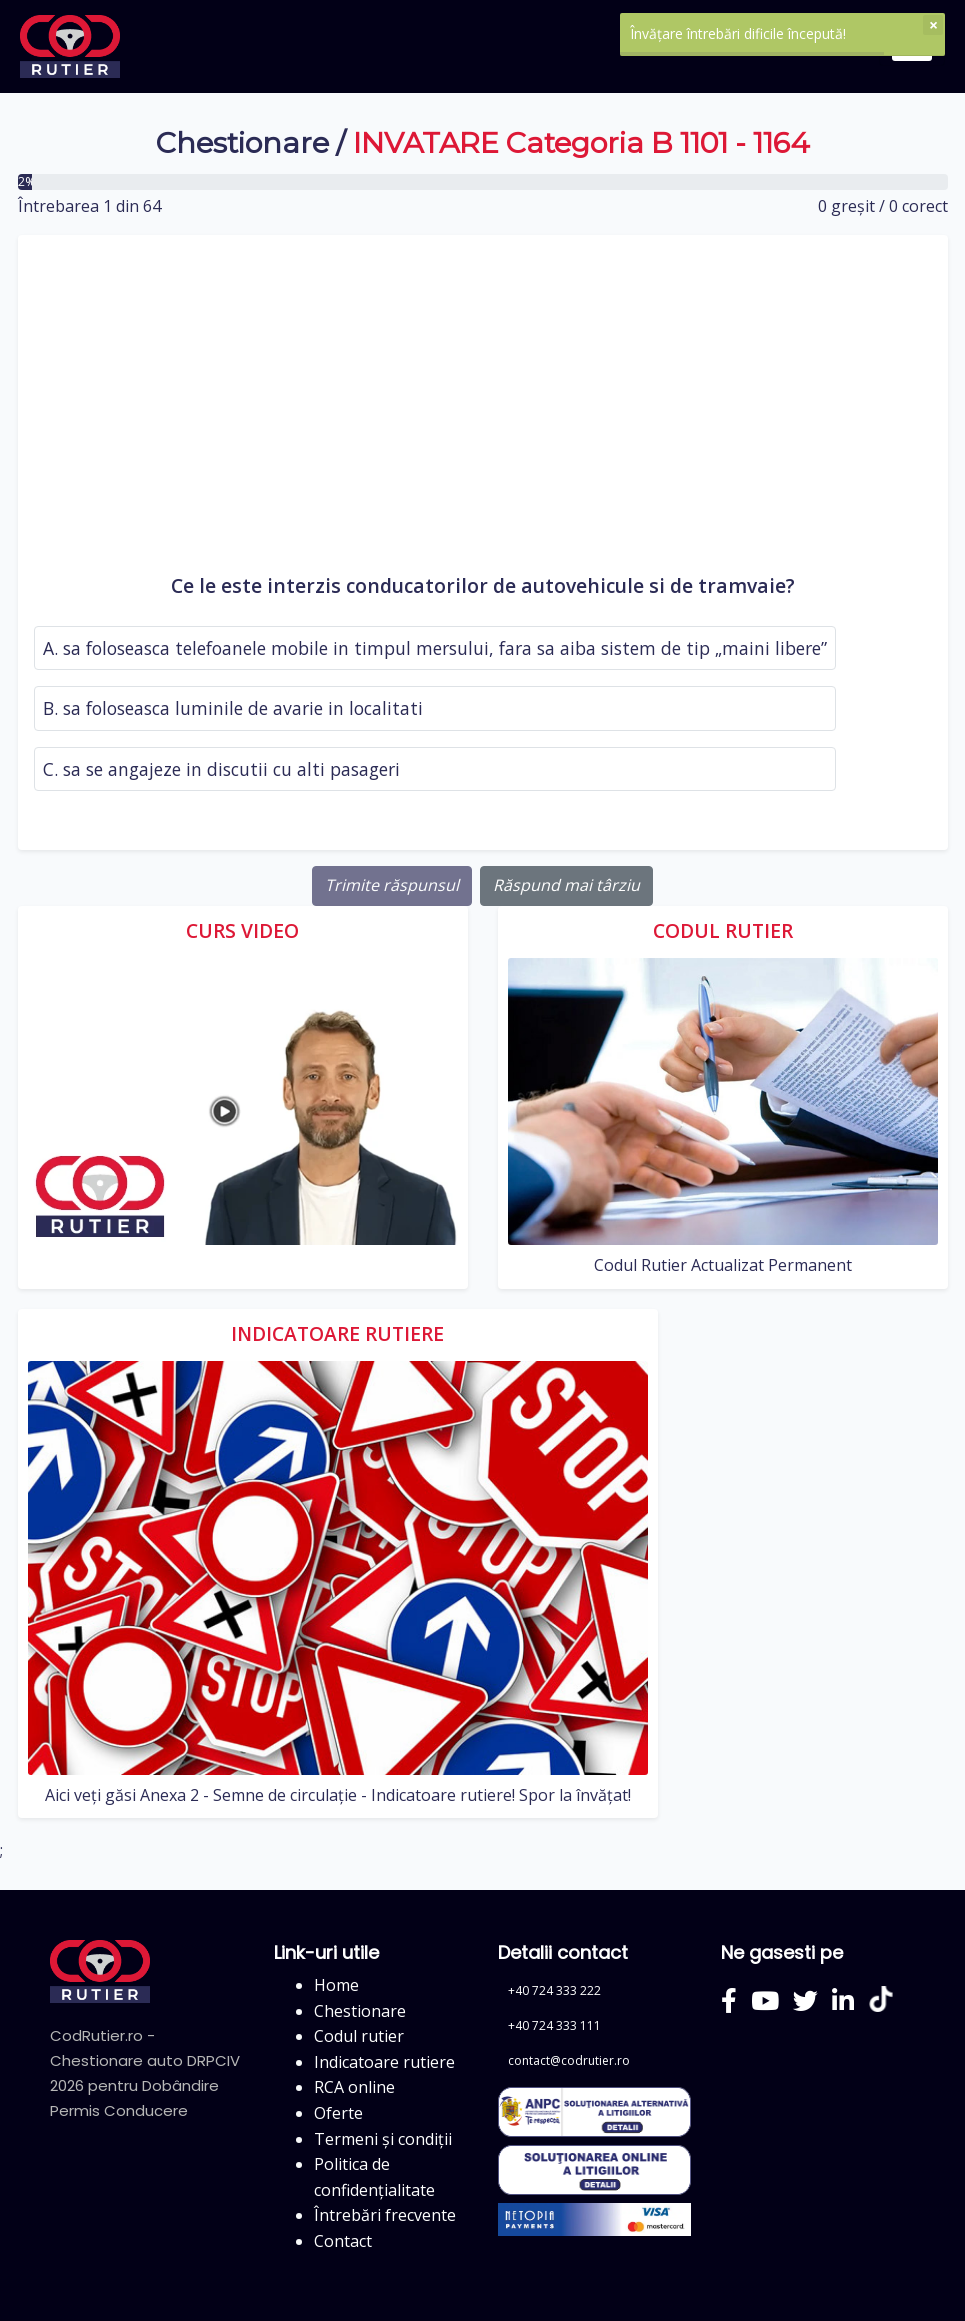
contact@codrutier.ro (569, 2060)
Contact (343, 2241)
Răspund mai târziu (566, 885)
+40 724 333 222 (554, 1990)
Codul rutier (359, 2036)
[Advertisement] (483, 411)
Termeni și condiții (383, 2139)
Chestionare (242, 142)
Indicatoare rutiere (384, 2062)
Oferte (338, 2113)
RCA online (354, 2087)
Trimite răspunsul (392, 885)
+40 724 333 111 (554, 2025)
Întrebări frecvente (385, 2215)
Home (336, 1985)
